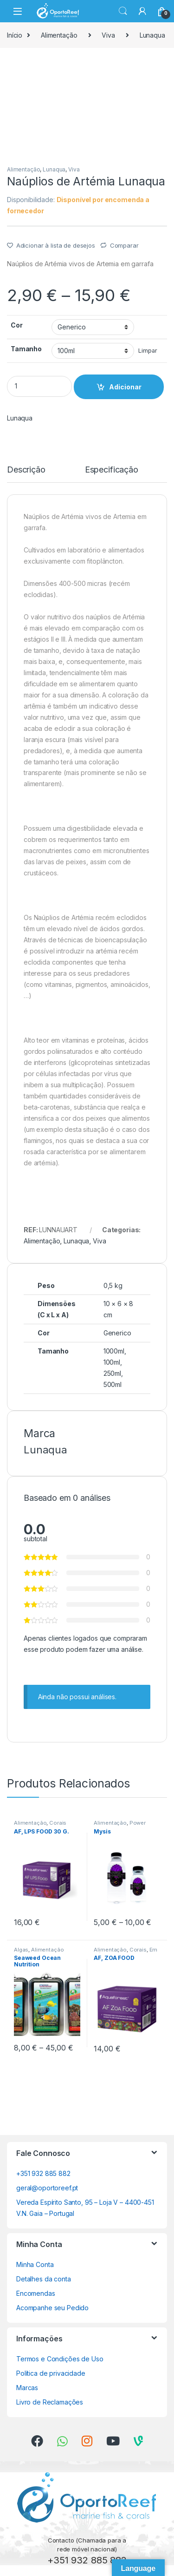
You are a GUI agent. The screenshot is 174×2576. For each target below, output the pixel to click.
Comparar (124, 245)
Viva (108, 35)
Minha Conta (34, 2264)
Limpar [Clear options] (147, 350)
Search (123, 11)
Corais (57, 1823)
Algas (21, 1949)
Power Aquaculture (120, 1826)
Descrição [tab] (26, 470)
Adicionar (125, 387)
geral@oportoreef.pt (47, 2188)
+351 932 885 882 (43, 2173)
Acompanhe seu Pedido (52, 2308)
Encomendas (35, 2293)
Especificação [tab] (111, 470)
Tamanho (26, 349)
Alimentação (59, 35)
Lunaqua (152, 35)
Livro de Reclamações (49, 2402)
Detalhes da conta (43, 2279)
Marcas (27, 2388)
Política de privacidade (50, 2373)
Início (14, 35)
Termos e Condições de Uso (59, 2359)
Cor (17, 325)
